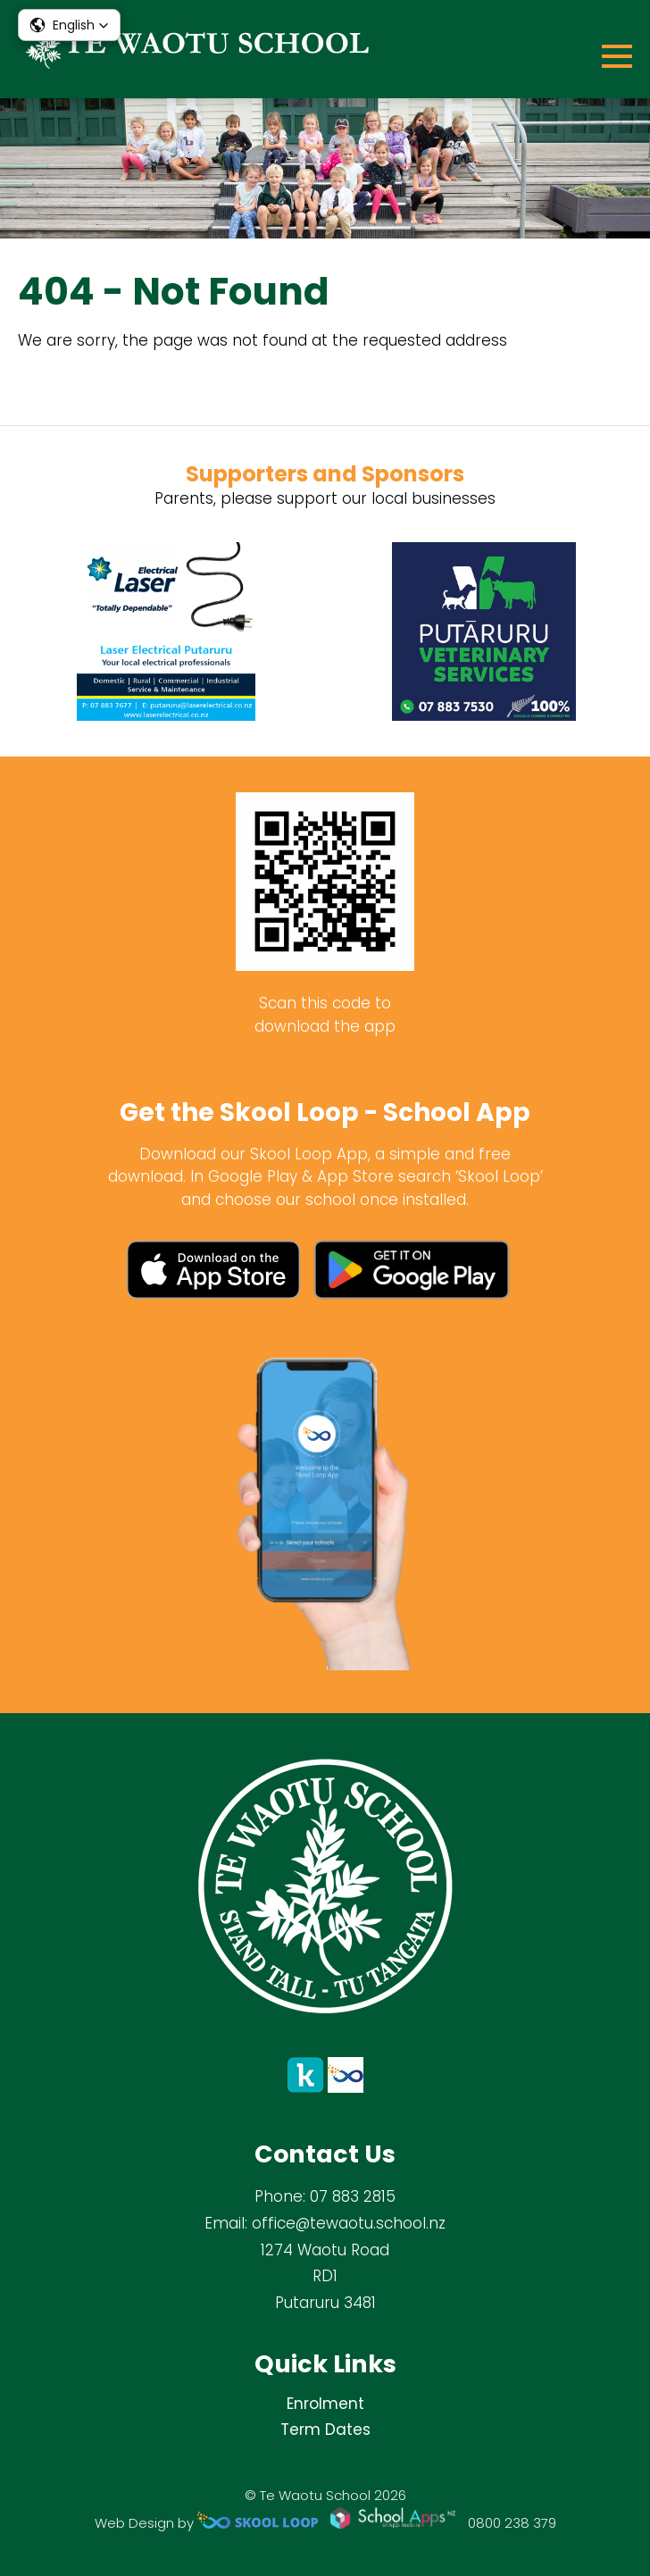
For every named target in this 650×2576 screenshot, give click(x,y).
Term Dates (325, 2429)
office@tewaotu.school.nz (349, 2223)
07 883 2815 (353, 2196)
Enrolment (325, 2403)
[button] (69, 25)
